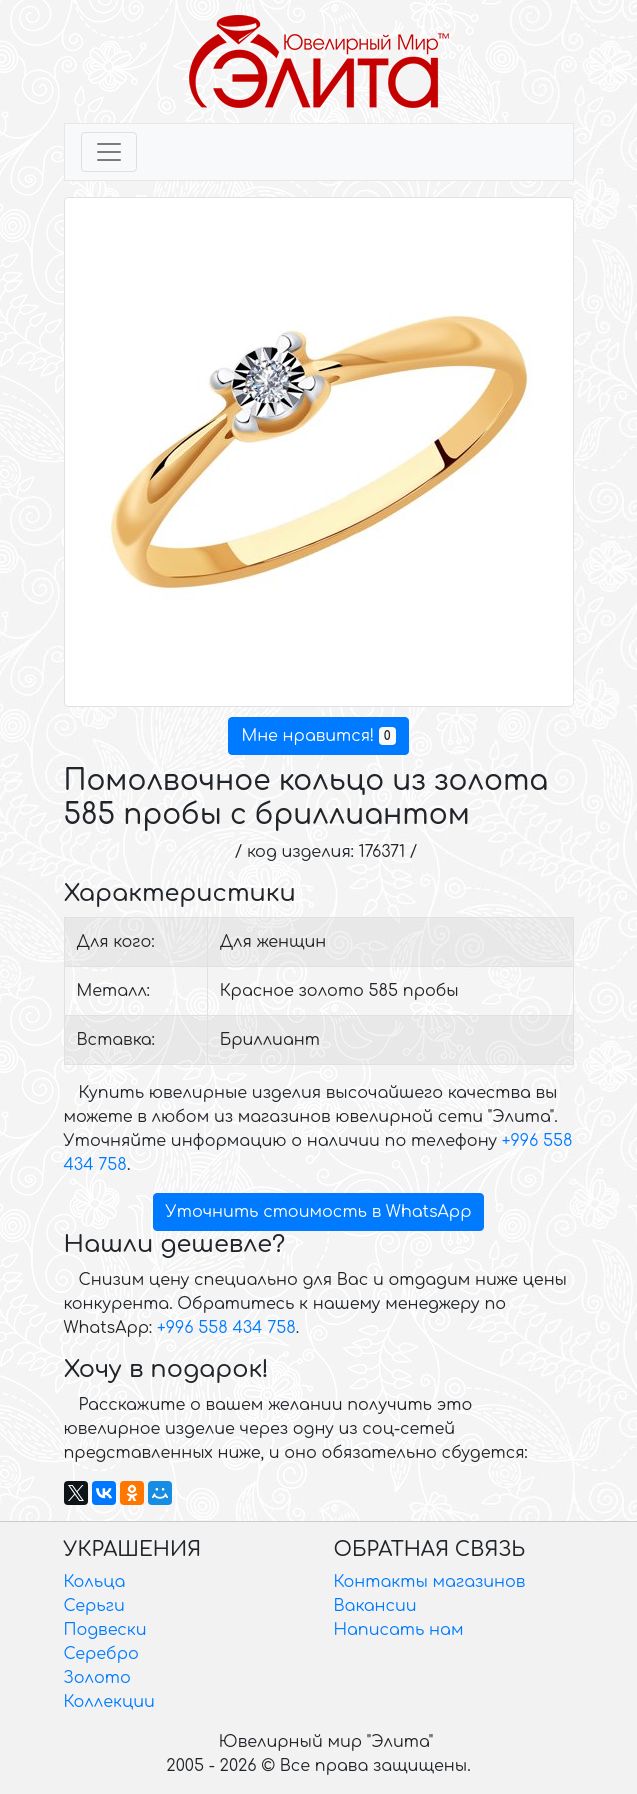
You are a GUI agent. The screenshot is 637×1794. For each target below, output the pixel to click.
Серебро (101, 1654)
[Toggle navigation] (109, 152)
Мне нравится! (318, 736)
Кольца (95, 1582)
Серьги (94, 1606)
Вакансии (375, 1606)
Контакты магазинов (430, 1582)
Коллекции (109, 1702)
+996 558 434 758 (226, 1328)
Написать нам (399, 1630)
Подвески (105, 1630)
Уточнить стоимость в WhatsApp (319, 1212)
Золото (97, 1678)
